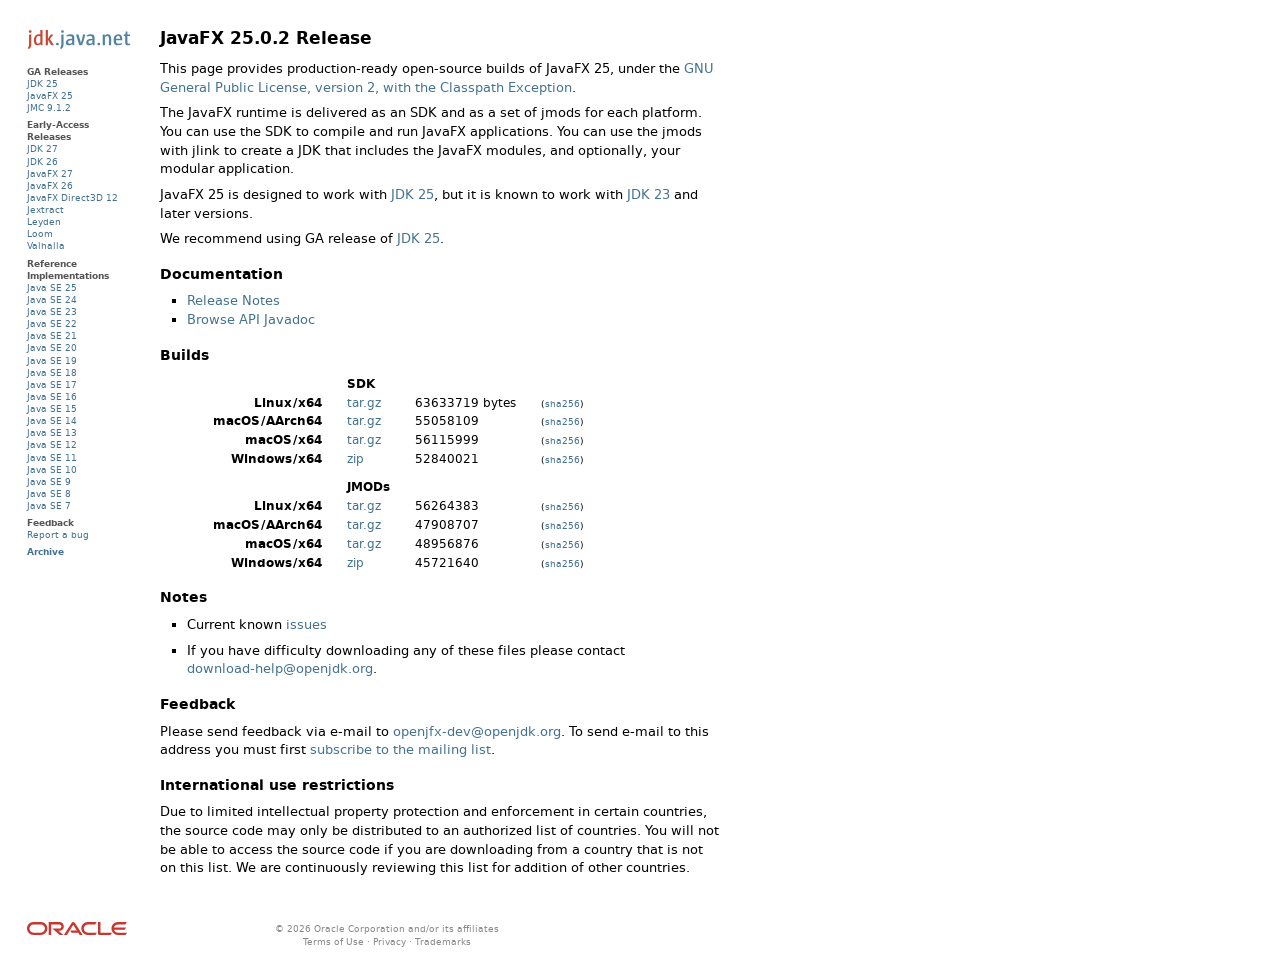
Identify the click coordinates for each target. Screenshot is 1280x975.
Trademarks (443, 941)
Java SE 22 (52, 323)
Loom (40, 233)
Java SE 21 (52, 335)
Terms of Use (333, 941)
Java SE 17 (52, 384)
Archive (45, 551)
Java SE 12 (52, 444)
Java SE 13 (52, 432)
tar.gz (364, 403)
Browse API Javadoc (251, 319)
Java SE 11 (52, 457)
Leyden (44, 221)
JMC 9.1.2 (49, 107)
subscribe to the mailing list (400, 749)
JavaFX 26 (50, 185)
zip (355, 459)
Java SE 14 (52, 420)
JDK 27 (42, 148)
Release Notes (233, 300)
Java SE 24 (52, 299)
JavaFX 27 (50, 173)
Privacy (389, 941)
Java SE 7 (49, 505)
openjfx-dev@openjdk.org (477, 731)
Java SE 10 (52, 469)
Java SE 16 (52, 396)
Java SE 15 (52, 408)
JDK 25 (412, 194)
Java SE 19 (52, 360)
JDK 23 (648, 194)
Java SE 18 (52, 372)
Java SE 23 (52, 311)
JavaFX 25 (50, 95)
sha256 (562, 403)
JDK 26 (42, 161)
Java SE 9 (49, 481)
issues (306, 624)
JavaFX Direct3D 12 (72, 197)
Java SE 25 (52, 287)
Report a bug (58, 534)
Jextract (45, 209)
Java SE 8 (49, 493)
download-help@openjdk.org (280, 668)
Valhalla (46, 245)
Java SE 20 (52, 347)
